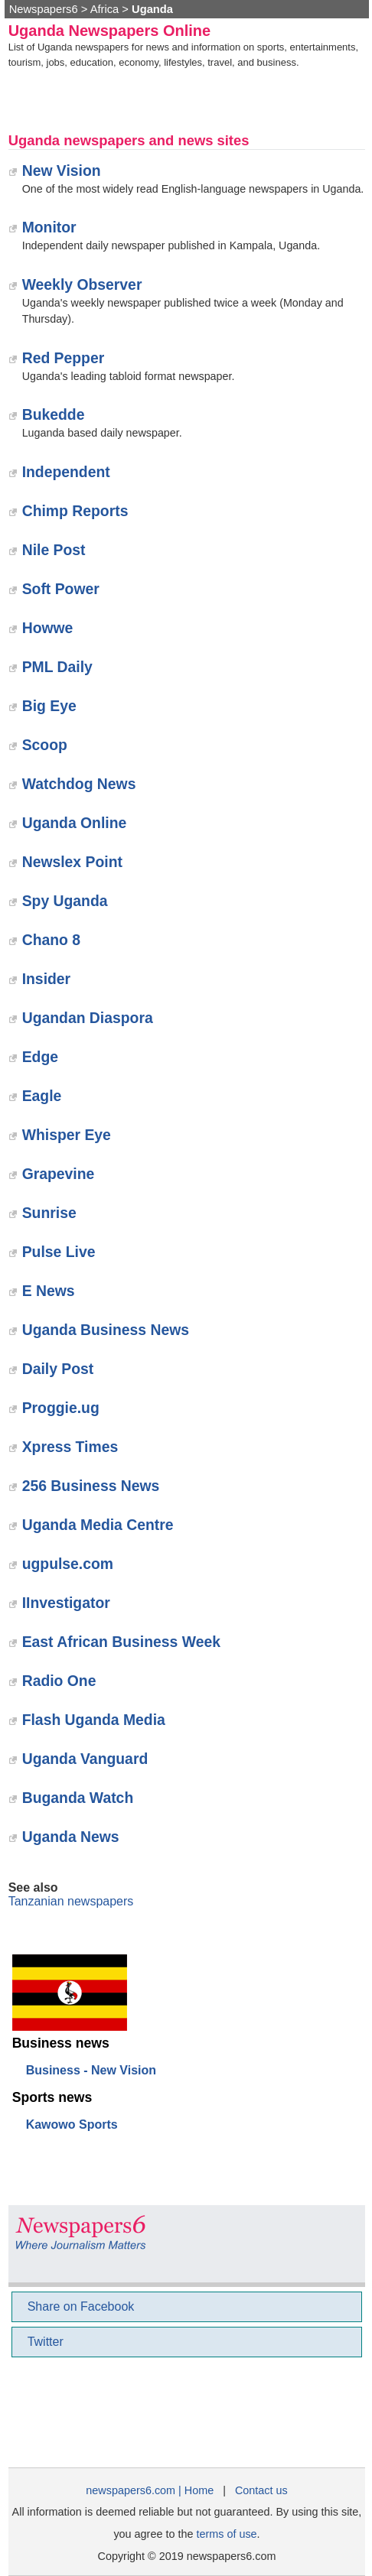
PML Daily (57, 666)
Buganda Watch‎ (78, 1797)
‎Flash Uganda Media (93, 1719)
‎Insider (46, 978)
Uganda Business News (105, 1329)
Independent (66, 471)
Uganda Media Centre (98, 1524)
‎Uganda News (70, 1836)
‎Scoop (44, 744)
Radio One (59, 1680)
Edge (40, 1056)
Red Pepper (63, 357)
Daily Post (58, 1368)
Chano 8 (51, 939)
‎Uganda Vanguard (85, 1758)
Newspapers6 (43, 9)
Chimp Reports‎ (75, 510)
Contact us (261, 2490)
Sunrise (49, 1212)
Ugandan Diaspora (87, 1017)
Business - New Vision (91, 2070)
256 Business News (91, 1485)
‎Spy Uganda (65, 900)
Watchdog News (79, 783)
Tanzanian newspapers (71, 1901)
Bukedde (53, 414)
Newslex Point (72, 861)
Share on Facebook (81, 2306)
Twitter (46, 2341)
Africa (104, 9)
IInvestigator (66, 1602)
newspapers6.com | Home (150, 2490)
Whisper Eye (66, 1134)
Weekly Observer (82, 284)
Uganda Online (74, 822)
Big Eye (49, 705)
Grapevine (58, 1173)
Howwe (47, 627)
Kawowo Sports (72, 2124)
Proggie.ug (61, 1407)
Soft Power (61, 588)
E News (48, 1290)
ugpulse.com (67, 1563)
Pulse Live (59, 1251)
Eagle (42, 1095)
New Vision (61, 170)
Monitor (49, 227)
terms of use (226, 2534)
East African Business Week (121, 1641)
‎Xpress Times (70, 1446)
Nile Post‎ (54, 549)
